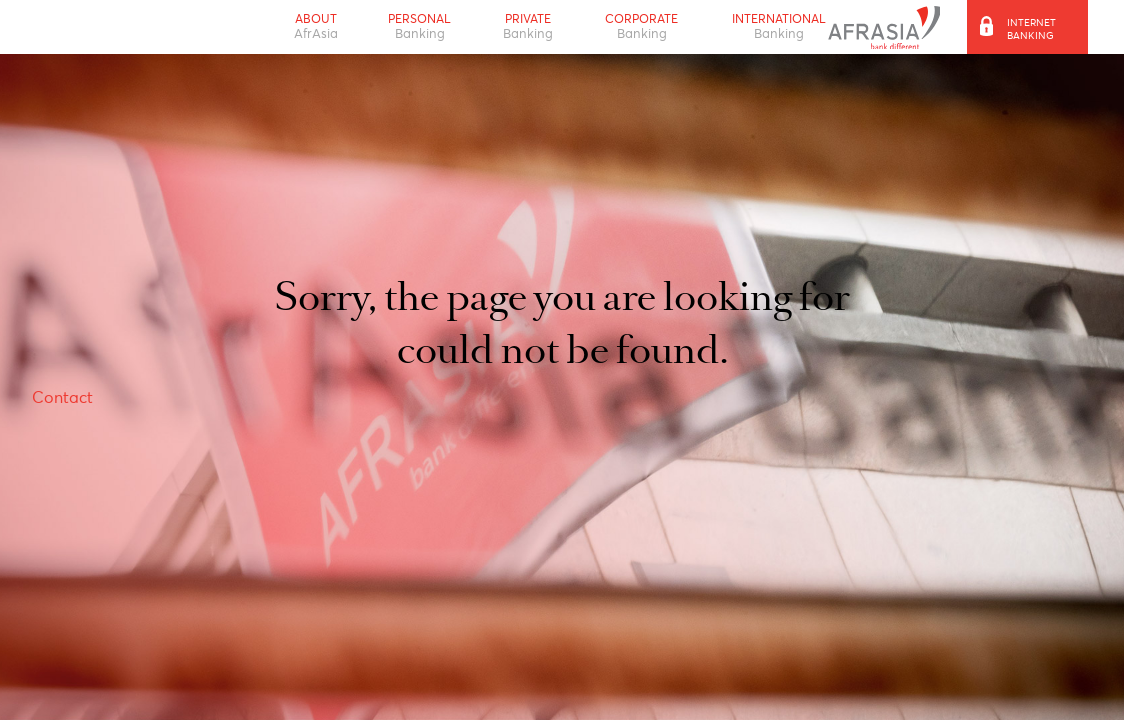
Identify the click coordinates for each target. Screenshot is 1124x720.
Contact (62, 397)
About (316, 26)
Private (528, 26)
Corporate (641, 26)
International (779, 26)
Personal (419, 26)
